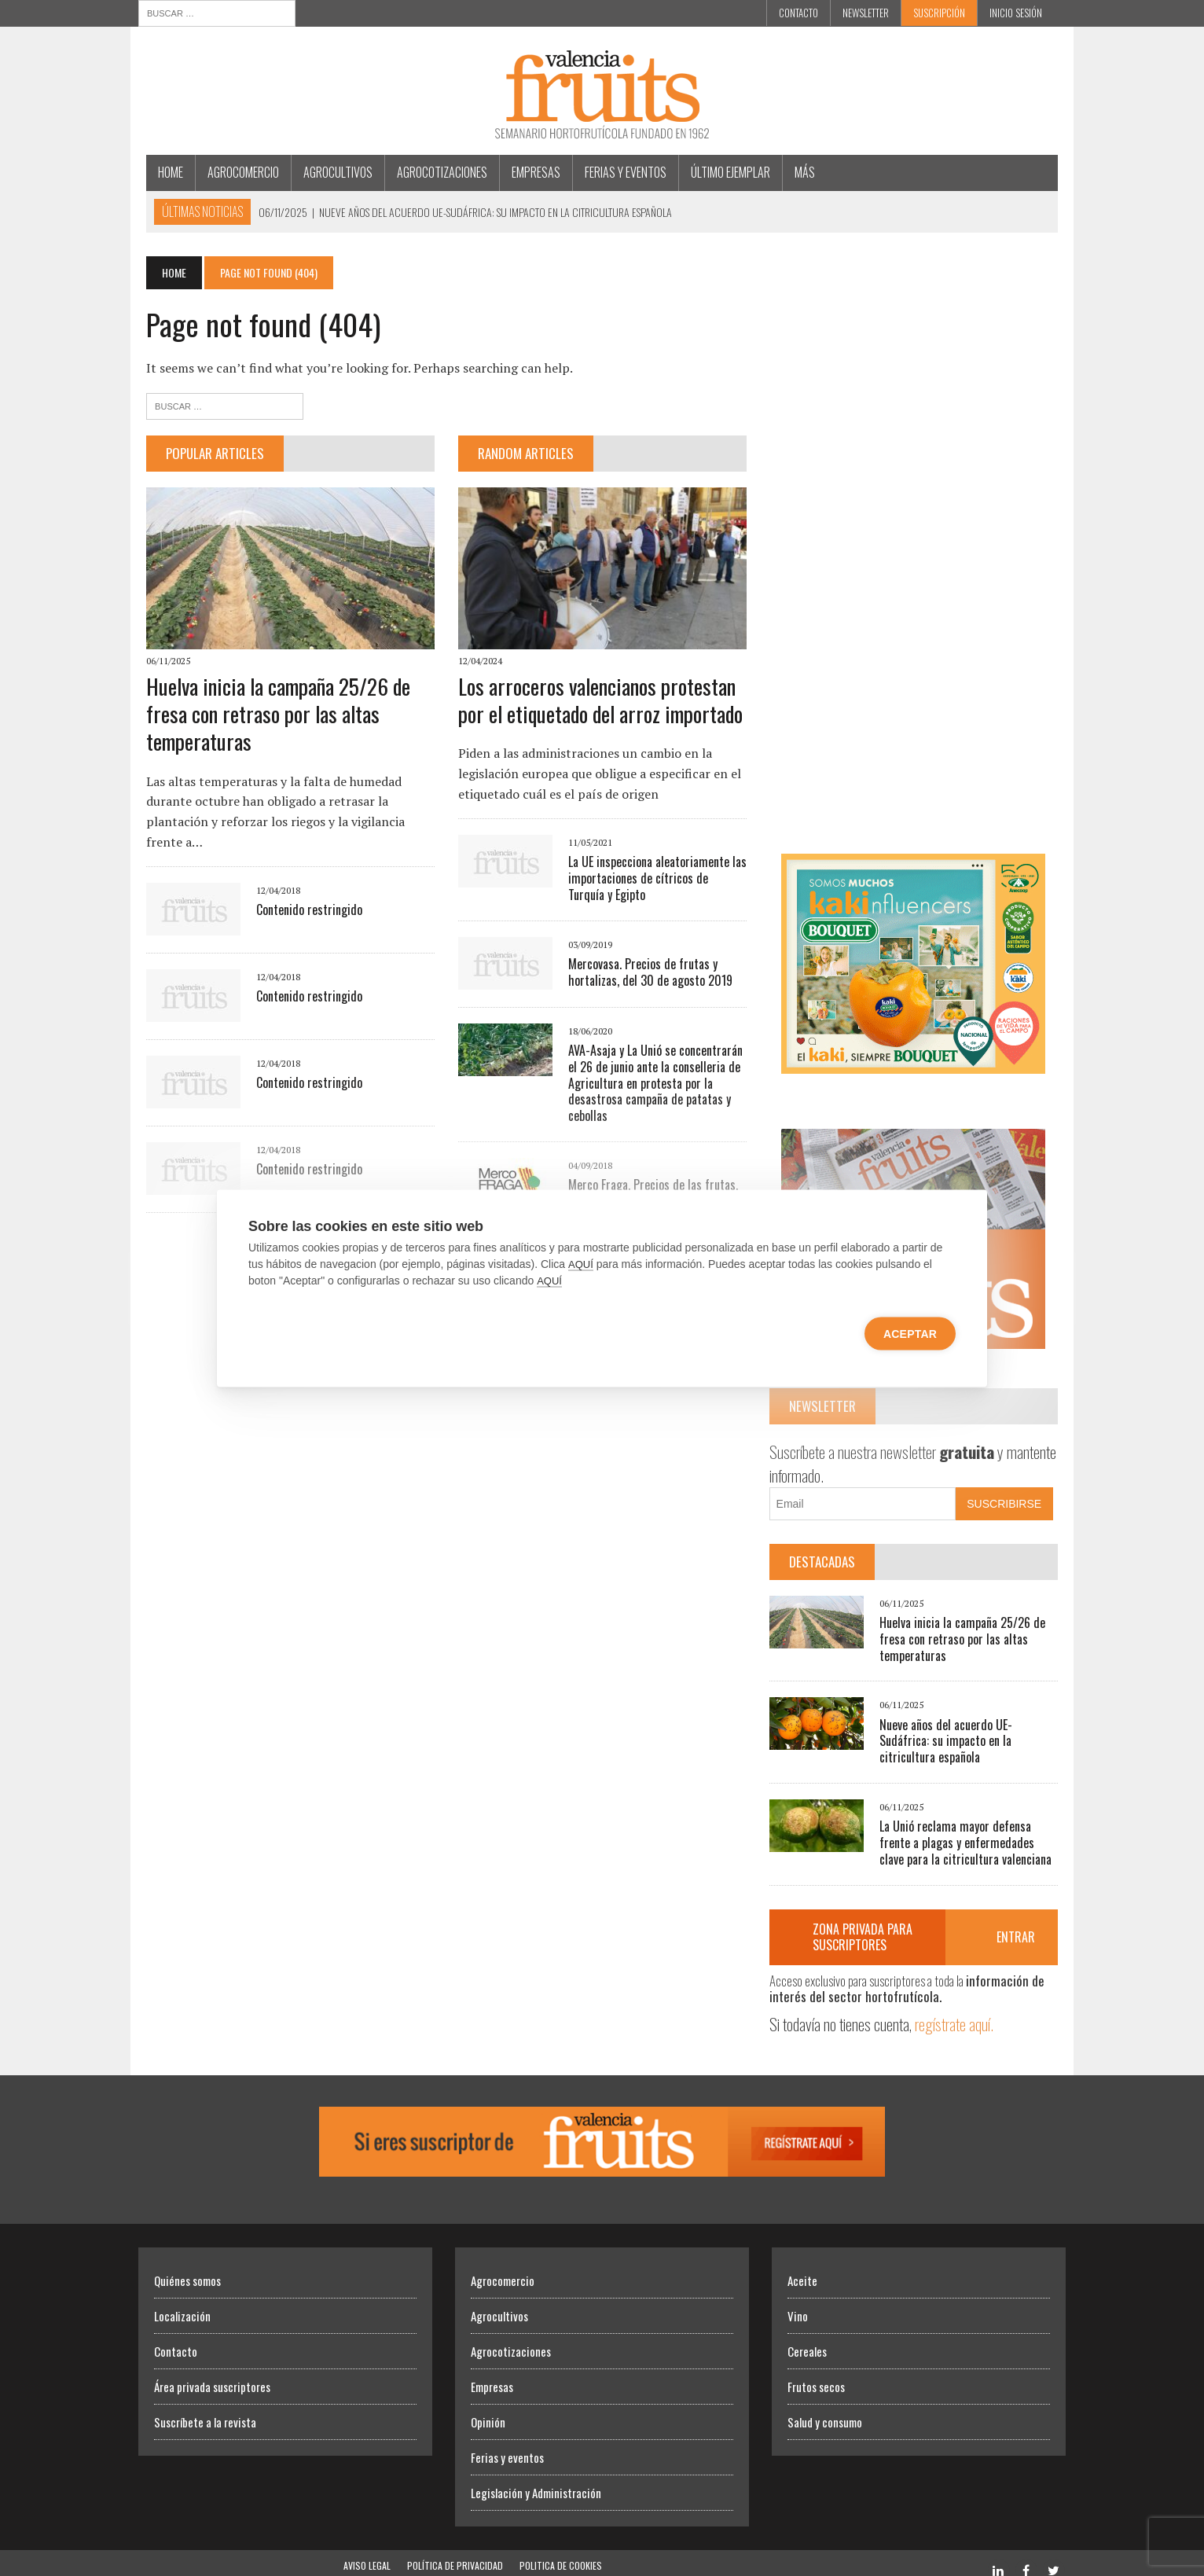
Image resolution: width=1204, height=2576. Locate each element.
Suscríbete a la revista (205, 2407)
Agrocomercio (235, 172)
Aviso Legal (367, 2550)
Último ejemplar (722, 172)
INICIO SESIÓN (1015, 12)
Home (162, 172)
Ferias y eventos (618, 172)
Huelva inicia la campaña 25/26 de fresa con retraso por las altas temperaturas (270, 716)
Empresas (528, 172)
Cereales (807, 2336)
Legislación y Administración (536, 2477)
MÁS (797, 172)
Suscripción (939, 12)
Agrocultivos (330, 172)
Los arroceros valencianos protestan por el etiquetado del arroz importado (597, 702)
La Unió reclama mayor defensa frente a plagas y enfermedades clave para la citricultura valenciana (973, 1828)
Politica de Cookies (560, 2550)
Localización (182, 2301)
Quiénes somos (187, 2265)
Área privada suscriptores (212, 2371)
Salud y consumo (824, 2407)
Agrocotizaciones (434, 172)
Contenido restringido (301, 912)
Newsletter (865, 12)
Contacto (798, 12)
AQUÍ (580, 1264)
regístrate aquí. (956, 2009)
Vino (797, 2301)
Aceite (802, 2265)
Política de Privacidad (455, 2550)
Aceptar (910, 1333)
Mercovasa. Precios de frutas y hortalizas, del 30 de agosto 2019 (647, 974)
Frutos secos (816, 2371)
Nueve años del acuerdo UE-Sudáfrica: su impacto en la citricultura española (973, 1733)
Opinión (488, 2407)
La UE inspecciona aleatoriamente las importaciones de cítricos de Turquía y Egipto (654, 881)
